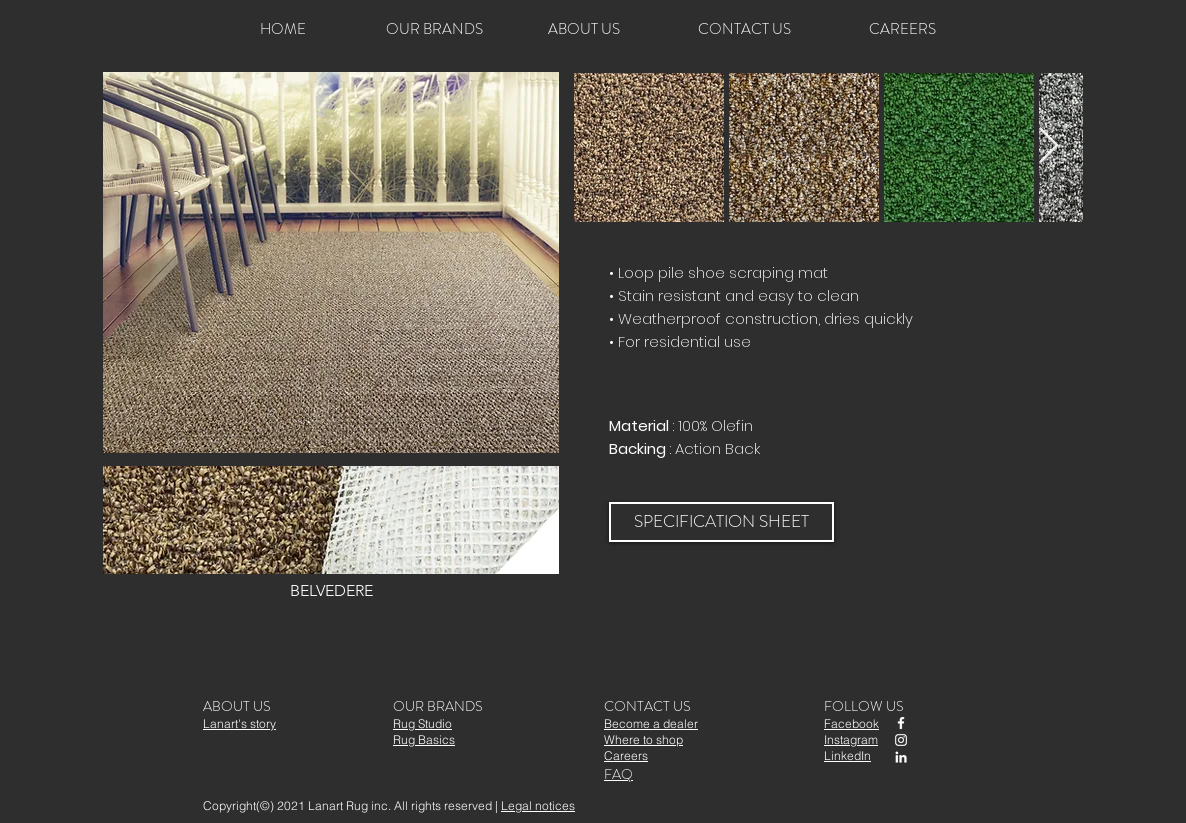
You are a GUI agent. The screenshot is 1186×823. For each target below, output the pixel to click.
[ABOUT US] (584, 29)
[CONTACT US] (744, 29)
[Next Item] (1048, 146)
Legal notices (538, 805)
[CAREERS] (902, 29)
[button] (331, 535)
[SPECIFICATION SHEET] (721, 522)
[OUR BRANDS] (434, 29)
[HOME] (283, 29)
